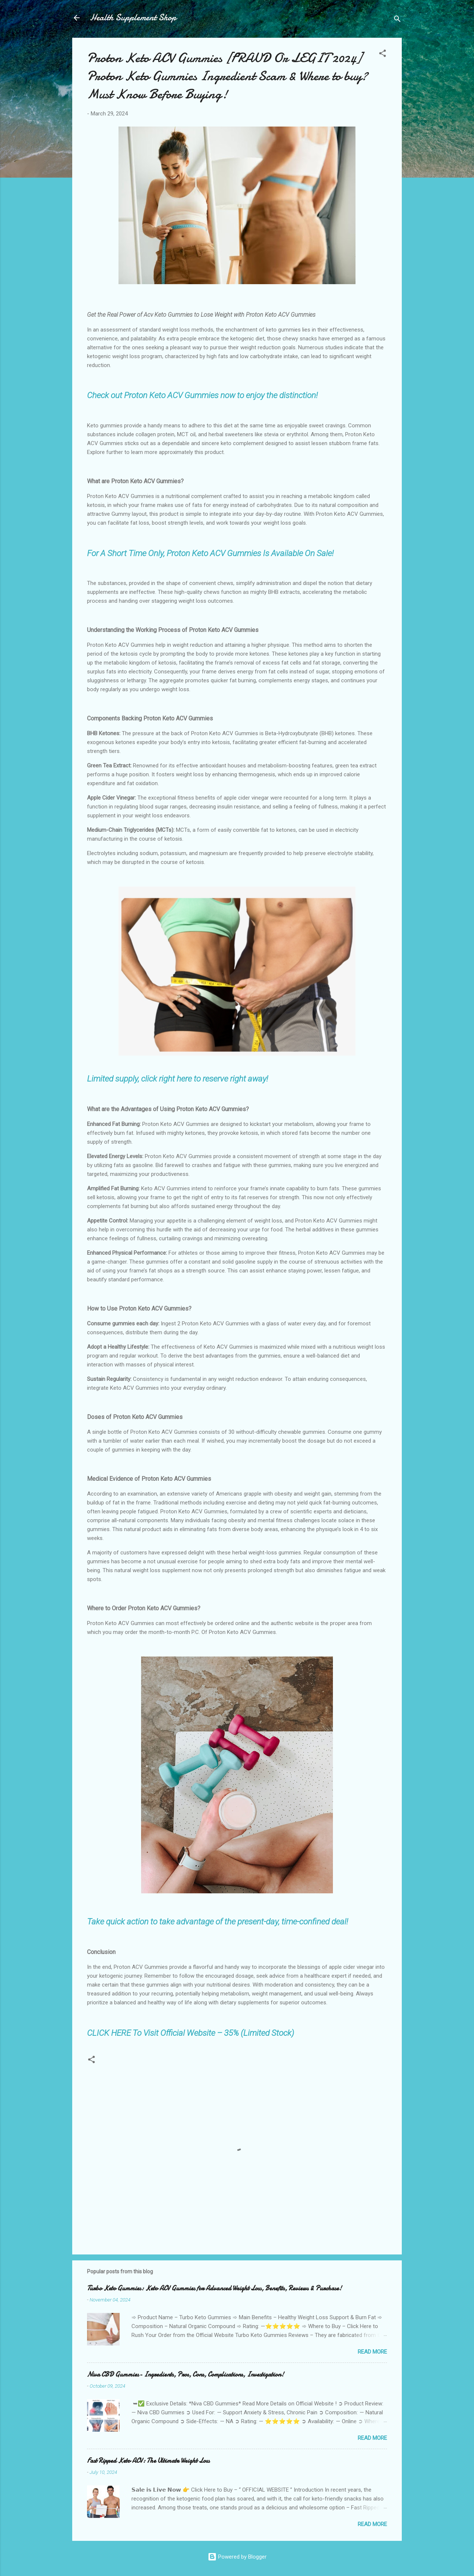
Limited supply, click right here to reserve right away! (177, 1078)
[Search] (397, 20)
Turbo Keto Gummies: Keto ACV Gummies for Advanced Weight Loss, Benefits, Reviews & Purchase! (214, 2288)
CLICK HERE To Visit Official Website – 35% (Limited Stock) (190, 2033)
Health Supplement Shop (133, 17)
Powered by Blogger (237, 2556)
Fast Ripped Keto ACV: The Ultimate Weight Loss (148, 2460)
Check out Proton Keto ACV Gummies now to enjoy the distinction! (202, 395)
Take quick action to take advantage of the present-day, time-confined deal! (217, 1921)
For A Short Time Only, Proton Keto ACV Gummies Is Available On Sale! (210, 553)
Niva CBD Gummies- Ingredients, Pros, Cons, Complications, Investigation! (185, 2374)
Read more (372, 2351)
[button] (382, 54)
